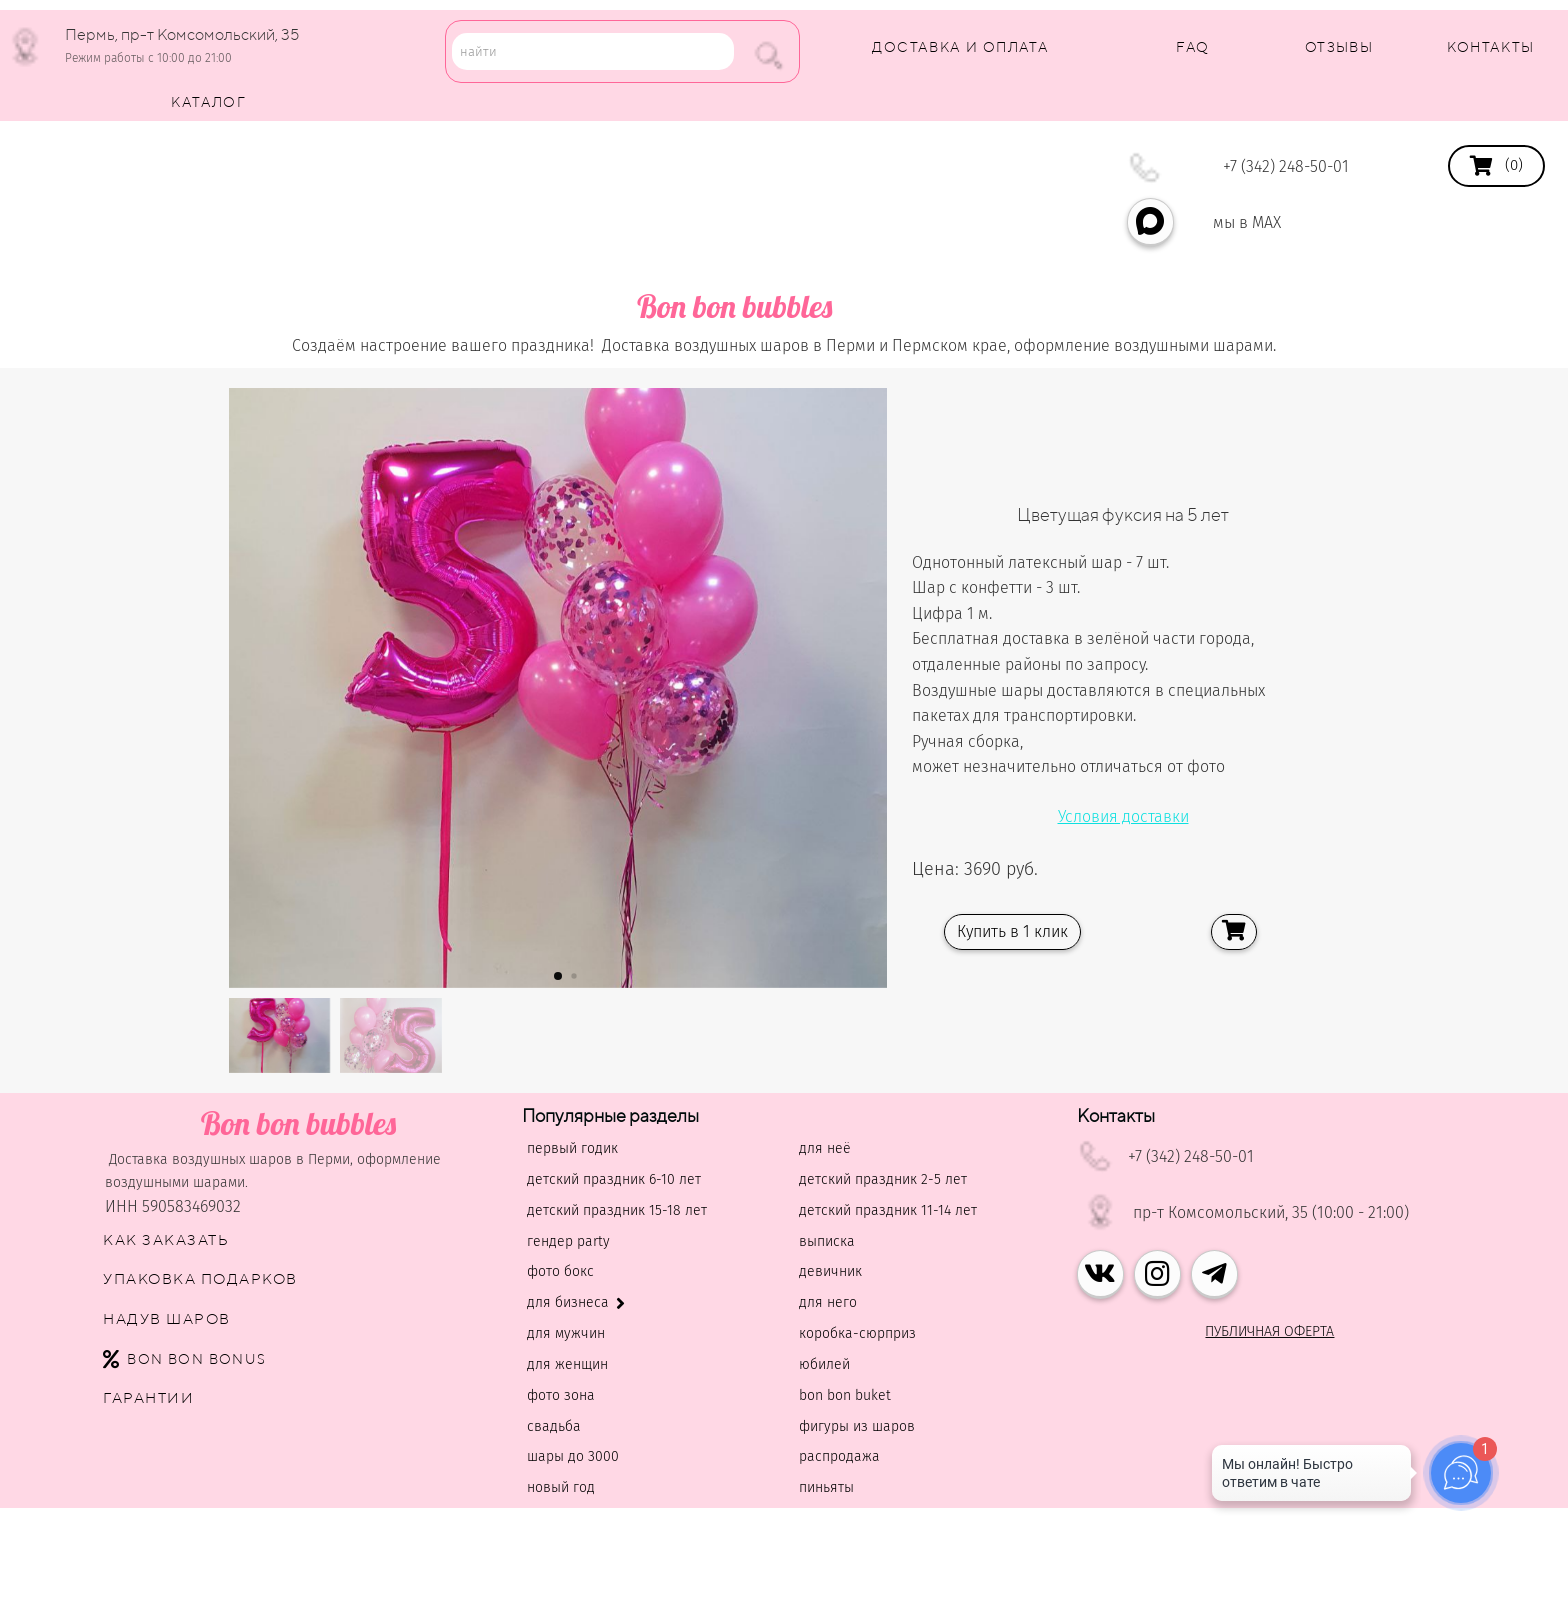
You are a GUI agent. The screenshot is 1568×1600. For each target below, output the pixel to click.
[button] (558, 976)
